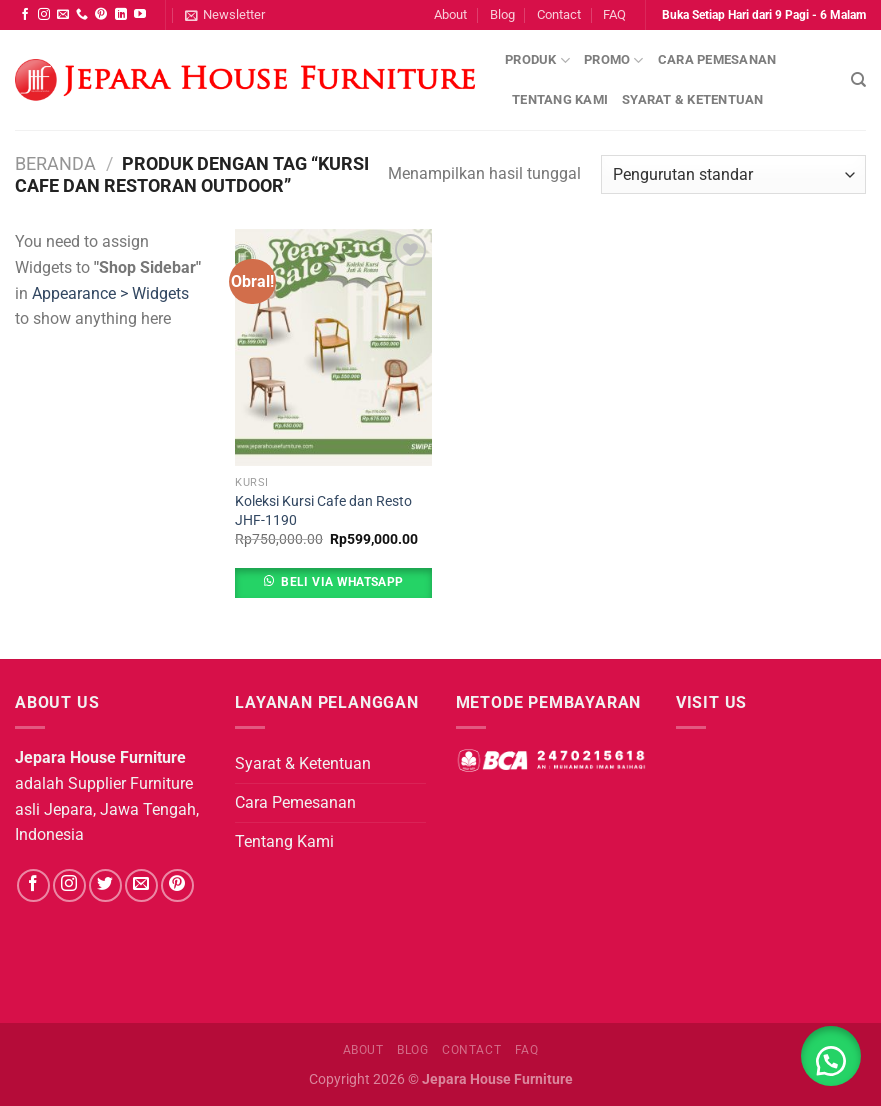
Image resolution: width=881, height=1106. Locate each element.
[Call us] (82, 15)
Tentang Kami (560, 99)
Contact (559, 14)
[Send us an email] (63, 15)
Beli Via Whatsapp (342, 582)
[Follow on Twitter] (105, 885)
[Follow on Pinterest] (101, 15)
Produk (537, 60)
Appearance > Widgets (110, 293)
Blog (502, 14)
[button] (831, 1056)
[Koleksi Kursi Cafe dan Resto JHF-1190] (333, 347)
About (450, 14)
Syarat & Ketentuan (693, 99)
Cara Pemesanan (717, 59)
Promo (614, 60)
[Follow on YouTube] (140, 15)
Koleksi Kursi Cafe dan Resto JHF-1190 (323, 511)
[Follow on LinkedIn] (121, 15)
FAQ (614, 14)
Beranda (55, 163)
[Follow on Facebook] (25, 15)
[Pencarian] (858, 80)
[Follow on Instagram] (44, 15)
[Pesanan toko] (733, 174)
